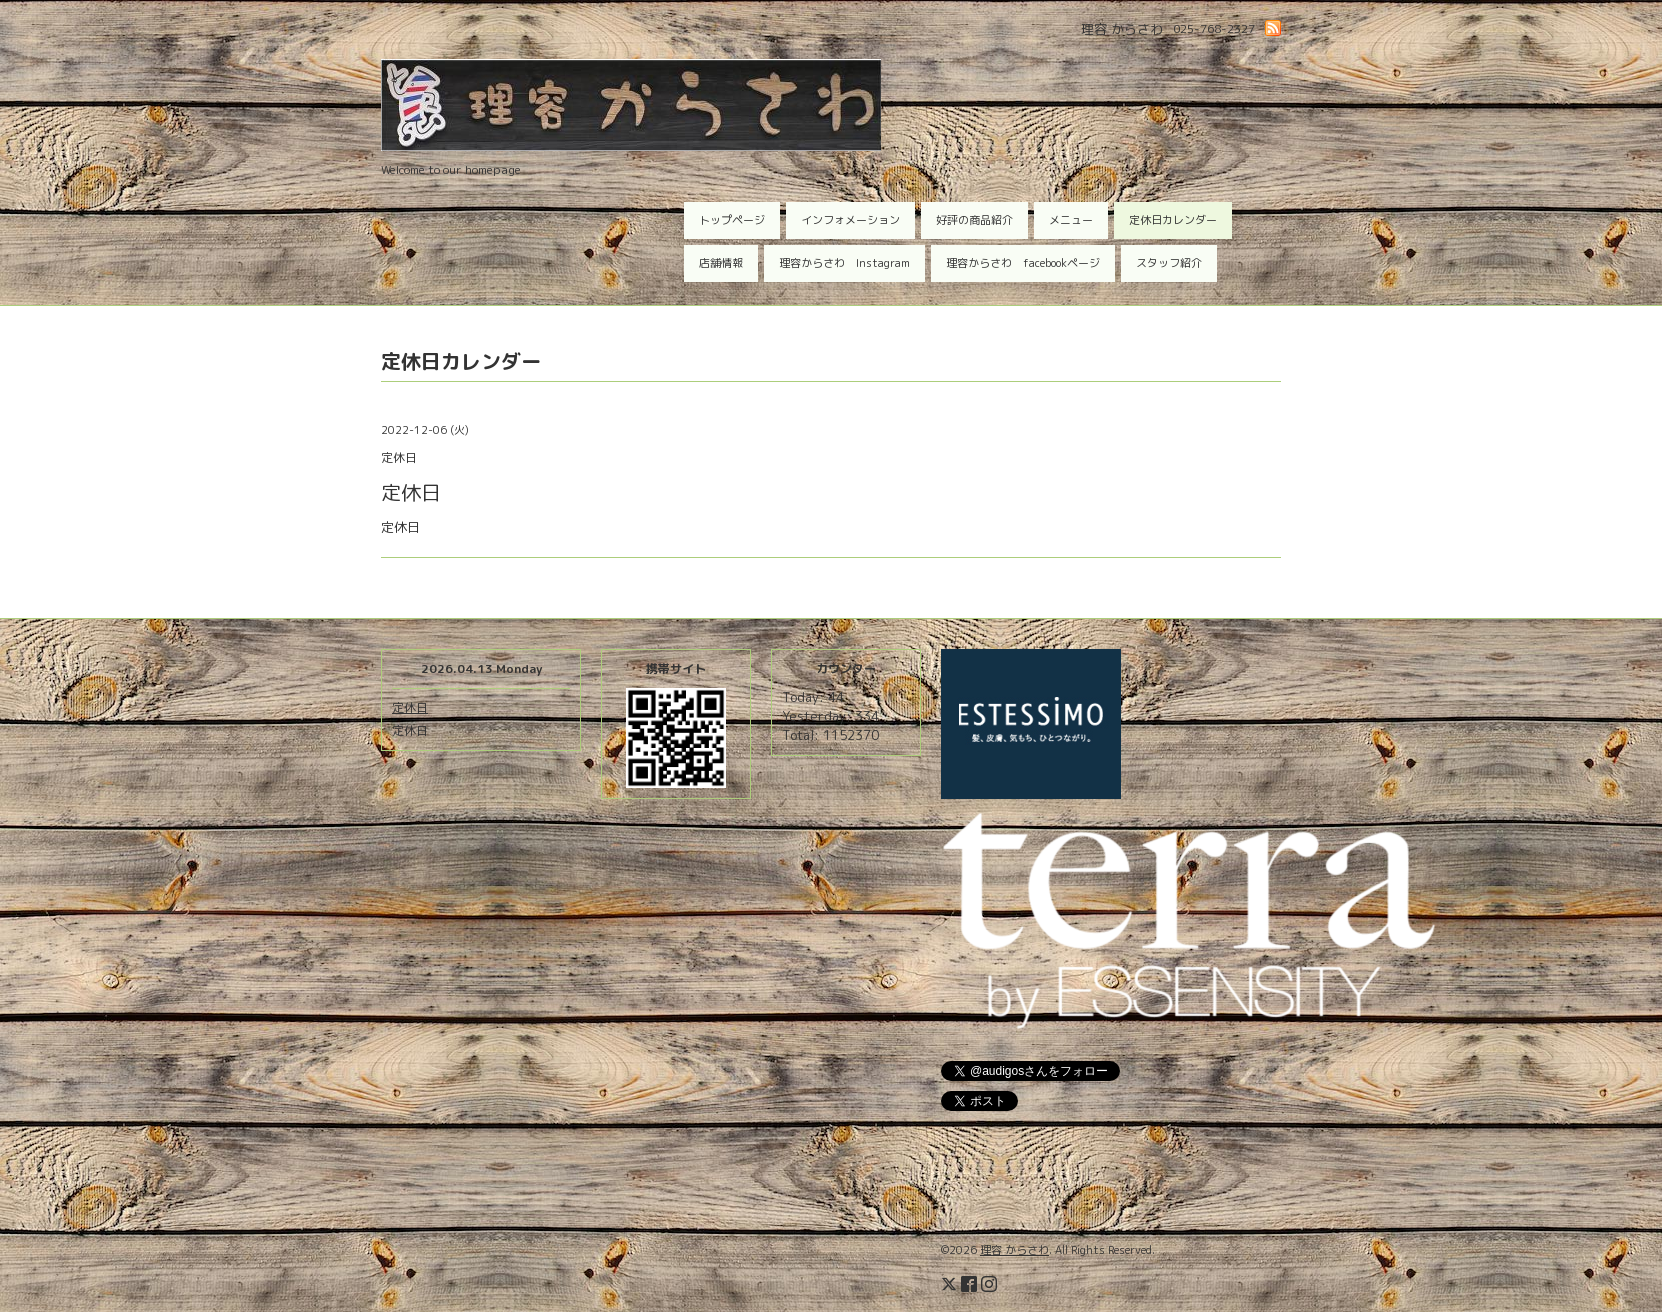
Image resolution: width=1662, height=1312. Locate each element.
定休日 (410, 707)
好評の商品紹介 (974, 220)
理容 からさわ (1014, 1250)
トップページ (732, 220)
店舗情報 (721, 263)
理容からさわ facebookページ (1023, 263)
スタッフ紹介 (1169, 263)
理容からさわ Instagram (844, 263)
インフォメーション (850, 220)
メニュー (1071, 220)
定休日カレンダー (1173, 220)
